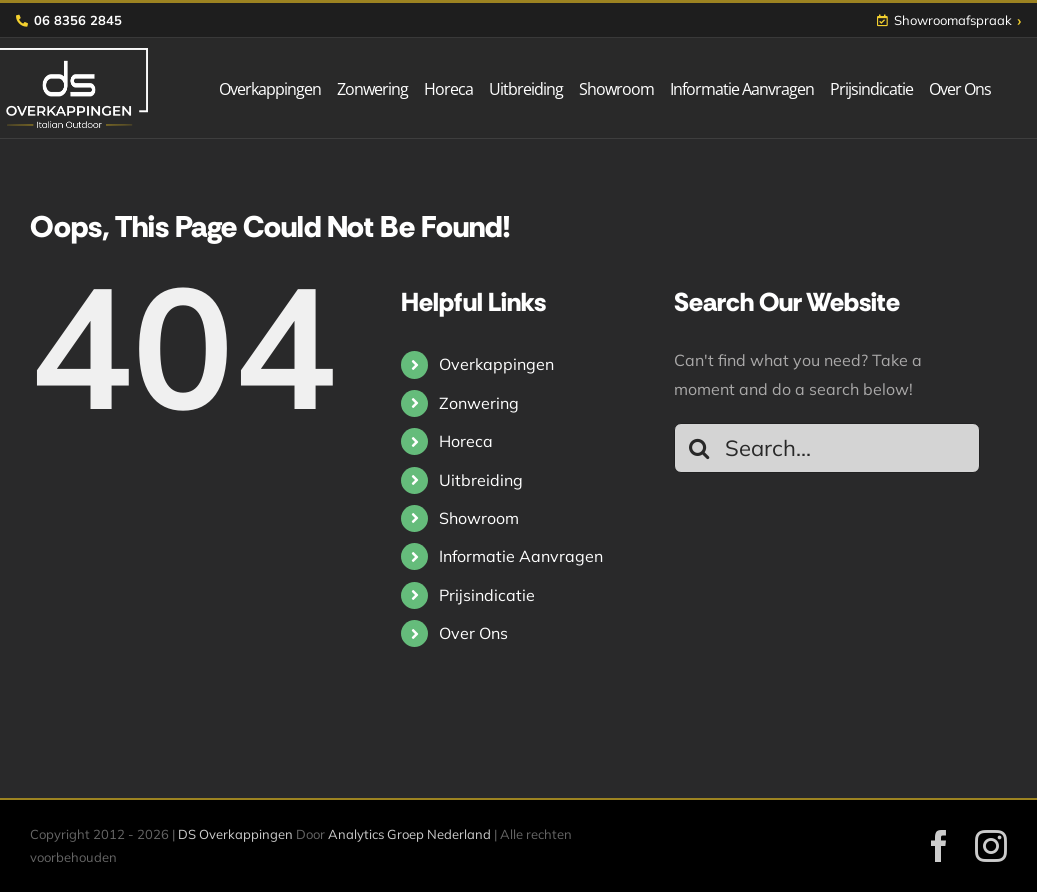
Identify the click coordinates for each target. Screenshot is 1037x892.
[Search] (699, 448)
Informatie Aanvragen (521, 556)
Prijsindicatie (487, 595)
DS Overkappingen (235, 834)
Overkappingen (496, 364)
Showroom (479, 518)
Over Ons (473, 633)
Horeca (466, 441)
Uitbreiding (481, 480)
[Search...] (827, 448)
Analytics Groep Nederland (409, 834)
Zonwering (479, 403)
